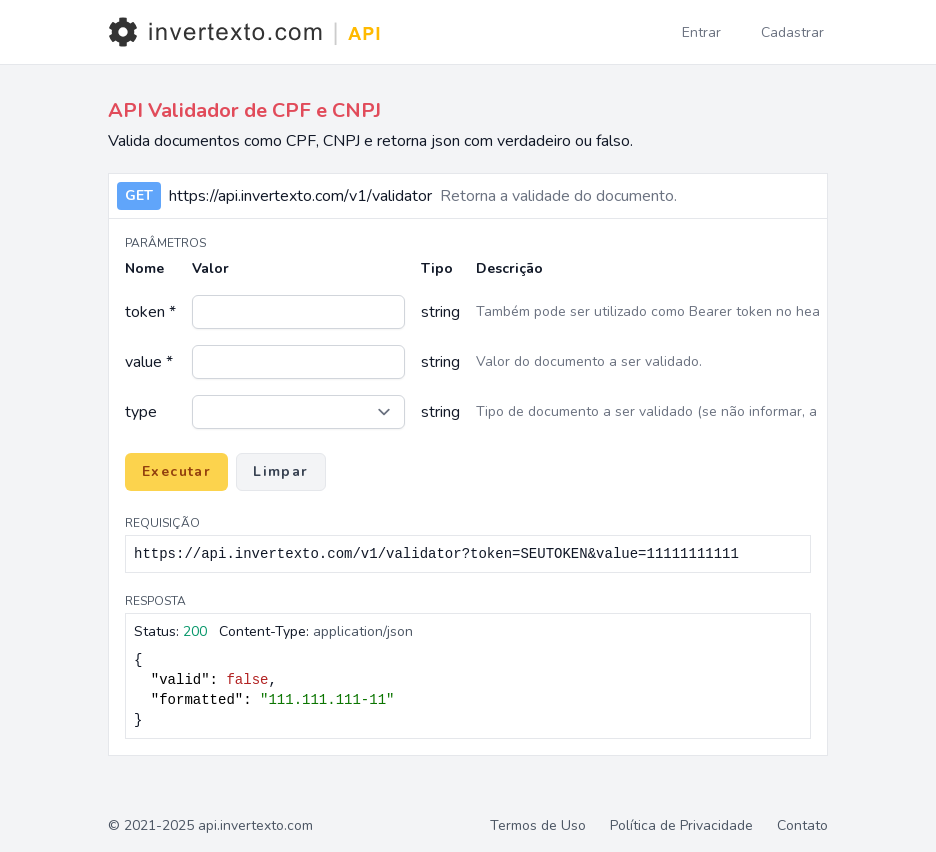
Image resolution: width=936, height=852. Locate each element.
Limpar (280, 471)
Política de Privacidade (681, 825)
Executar (176, 471)
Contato (802, 825)
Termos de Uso (538, 825)
